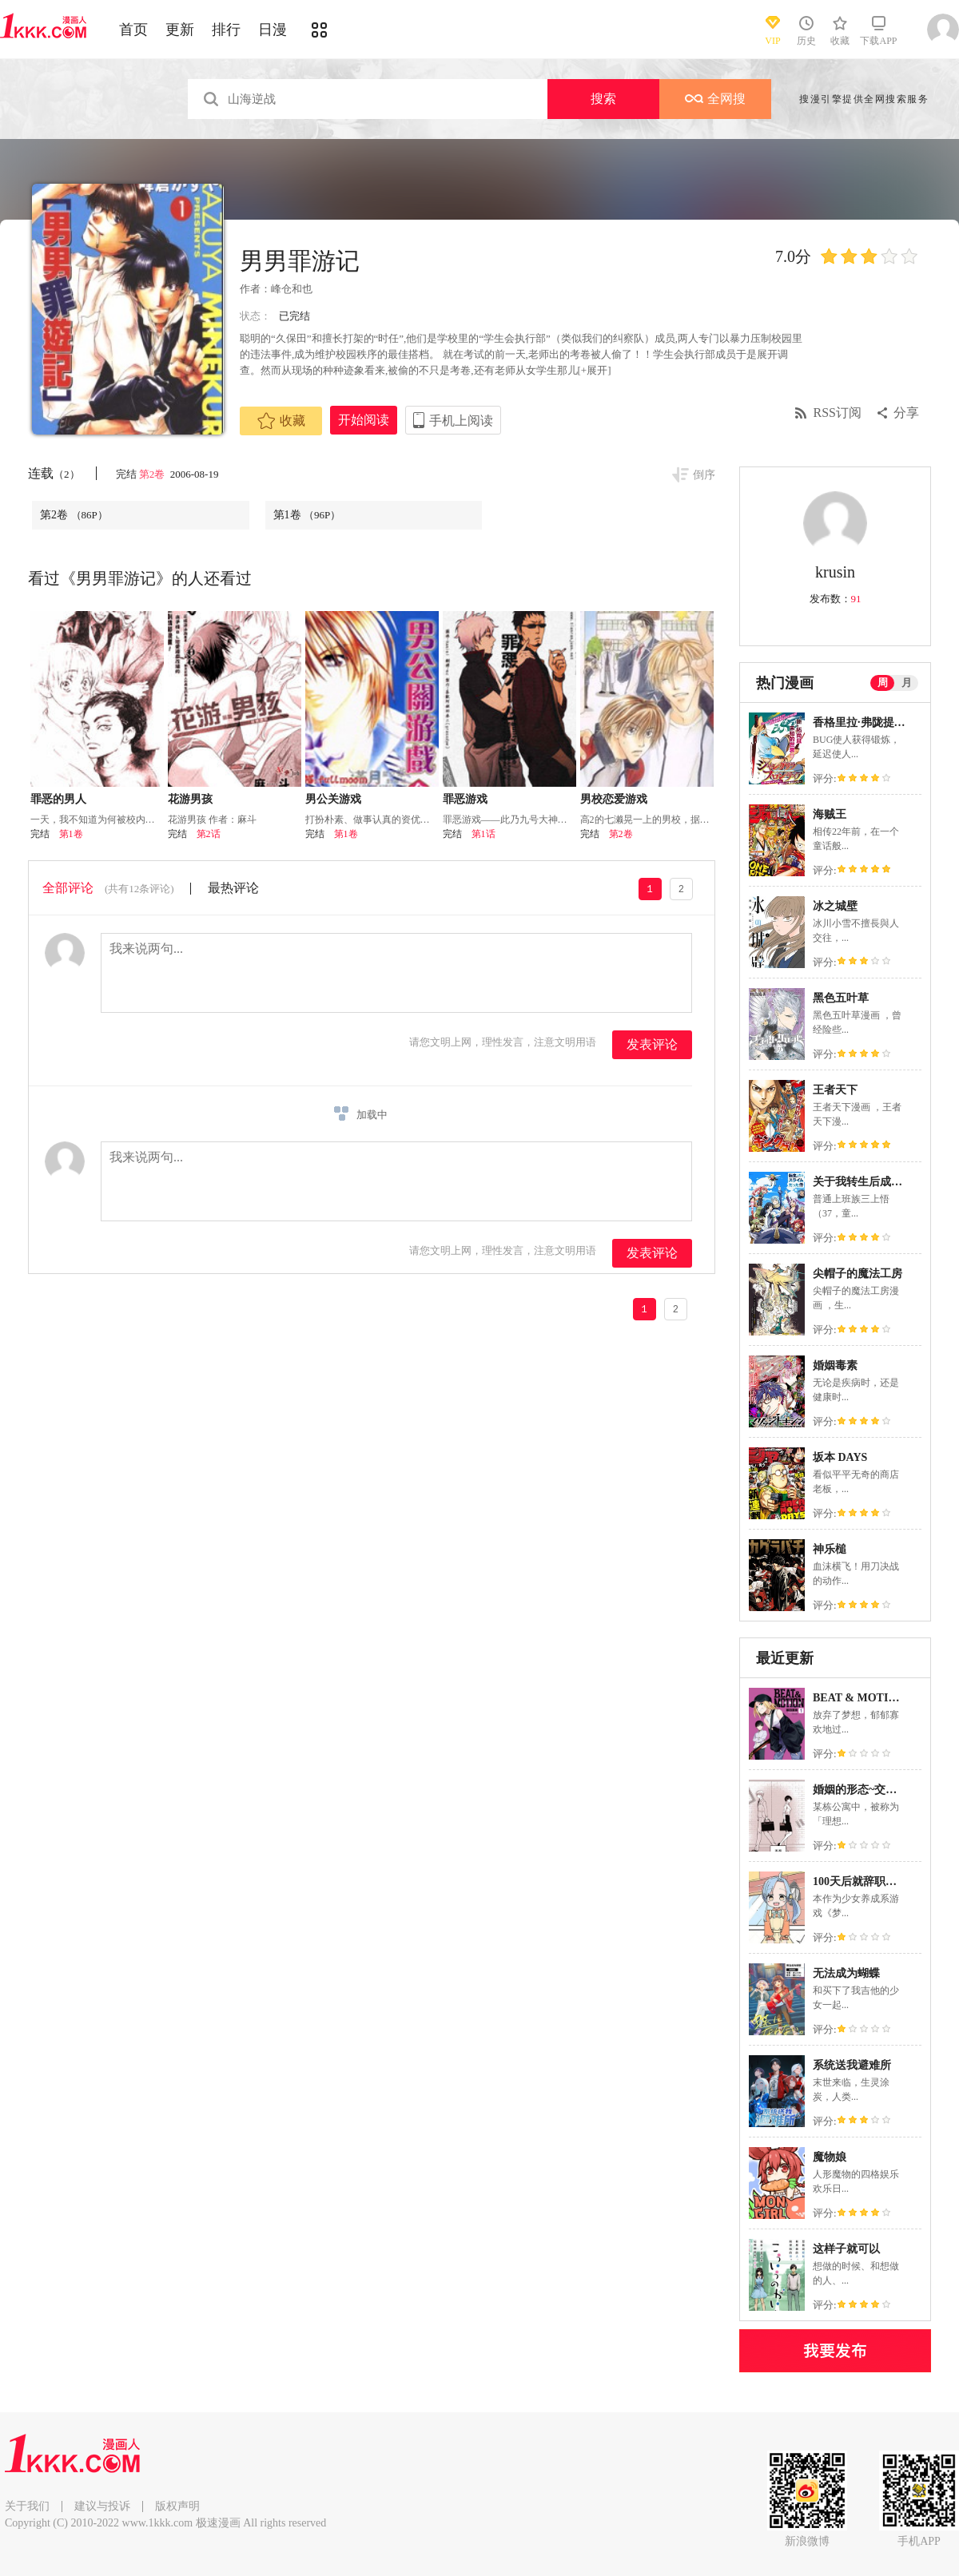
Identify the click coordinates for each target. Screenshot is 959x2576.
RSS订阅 (838, 412)
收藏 (281, 421)
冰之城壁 (835, 906)
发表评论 (652, 1044)
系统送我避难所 (852, 2065)
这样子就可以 (846, 2249)
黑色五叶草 (841, 998)
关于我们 (27, 2506)
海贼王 (829, 814)
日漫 (272, 30)
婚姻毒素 (835, 1365)
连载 (54, 473)
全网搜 (715, 98)
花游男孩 (190, 799)
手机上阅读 (461, 420)
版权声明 (177, 2506)
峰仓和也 (291, 289)
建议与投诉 (102, 2506)
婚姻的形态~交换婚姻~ (869, 1790)
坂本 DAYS (840, 1457)
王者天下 (835, 1090)
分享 (906, 412)
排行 (226, 30)
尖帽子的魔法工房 (857, 1274)
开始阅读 (363, 420)
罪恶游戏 (465, 799)
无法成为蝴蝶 (846, 1973)
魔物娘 (829, 2157)
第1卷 (307, 515)
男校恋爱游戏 (613, 799)
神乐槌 (829, 1549)
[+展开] (594, 370)
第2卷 (153, 474)
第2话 (209, 833)
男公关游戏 (333, 799)
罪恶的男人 (58, 799)
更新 (179, 30)
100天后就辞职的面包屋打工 (883, 1881)
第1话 (483, 833)
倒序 (704, 475)
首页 (133, 30)
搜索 (603, 98)
